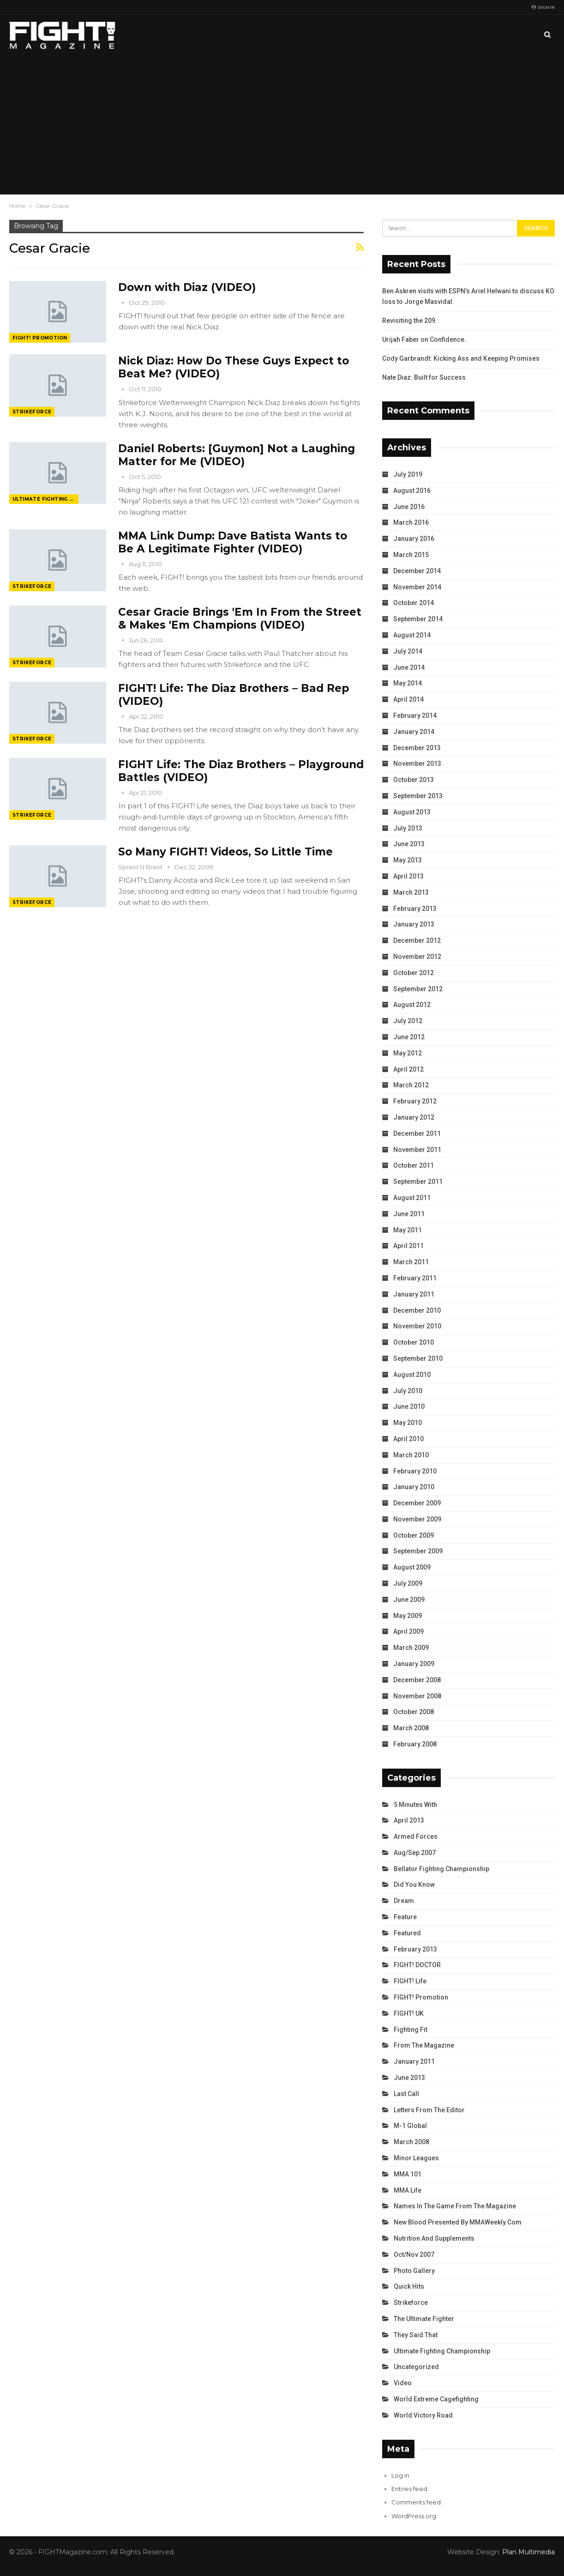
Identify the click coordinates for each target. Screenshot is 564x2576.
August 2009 (412, 1567)
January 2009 (413, 1663)
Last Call (406, 2093)
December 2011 (417, 1133)
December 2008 (417, 1680)
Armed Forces (416, 1836)
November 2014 (417, 587)
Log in (400, 2475)
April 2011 (408, 1245)
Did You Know (414, 1884)
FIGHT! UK (409, 2013)
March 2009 (411, 1647)
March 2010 (411, 1455)
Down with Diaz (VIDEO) (187, 287)
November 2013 (417, 763)
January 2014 (413, 731)
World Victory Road (423, 2415)
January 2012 (413, 1117)
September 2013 (418, 796)
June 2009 (409, 1599)
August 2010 (412, 1374)
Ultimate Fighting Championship (45, 499)
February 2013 (415, 908)
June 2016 (409, 506)
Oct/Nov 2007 (414, 2254)
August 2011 (412, 1197)
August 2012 (412, 1004)
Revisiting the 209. (409, 320)
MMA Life (407, 2190)
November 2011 (417, 1149)
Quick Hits (409, 2286)
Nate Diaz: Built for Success (424, 377)
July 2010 (407, 1390)
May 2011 (407, 1230)
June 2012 (409, 1037)
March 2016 (411, 522)
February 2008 (415, 1744)
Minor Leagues (416, 2158)
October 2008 (413, 1711)
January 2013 (413, 924)
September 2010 (418, 1358)
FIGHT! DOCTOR (417, 1965)
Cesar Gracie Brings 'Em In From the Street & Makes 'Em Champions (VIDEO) (239, 618)
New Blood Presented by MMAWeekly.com (458, 2222)
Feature (405, 1917)
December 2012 (417, 940)
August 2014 (412, 635)
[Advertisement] (282, 124)
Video (403, 2383)
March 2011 (411, 1262)
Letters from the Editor (429, 2110)
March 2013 (411, 892)
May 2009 (407, 1615)
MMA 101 (407, 2174)
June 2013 (409, 844)
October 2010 (413, 1342)
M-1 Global (410, 2125)
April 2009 (408, 1631)
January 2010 (413, 1487)
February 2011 (415, 1278)
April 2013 (408, 876)
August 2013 (412, 812)
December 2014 (417, 571)
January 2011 (413, 1294)
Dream (404, 1900)
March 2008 (411, 1728)
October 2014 (413, 602)
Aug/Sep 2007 (415, 1852)
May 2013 (407, 860)
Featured (407, 1933)
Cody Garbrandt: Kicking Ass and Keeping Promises (461, 358)
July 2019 (407, 474)
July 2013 (407, 828)
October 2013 (413, 779)
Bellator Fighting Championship (441, 1869)
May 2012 (407, 1053)
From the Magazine (424, 2045)
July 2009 (407, 1583)
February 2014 (415, 715)
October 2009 (413, 1535)
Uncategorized (416, 2366)
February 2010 (415, 1471)
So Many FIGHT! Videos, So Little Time (225, 851)
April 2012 (408, 1069)
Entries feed (409, 2488)
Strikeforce (31, 412)
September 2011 (418, 1181)
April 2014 (408, 699)
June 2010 (409, 1406)
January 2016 (413, 538)
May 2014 (407, 683)
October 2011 (413, 1165)
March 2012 (411, 1085)
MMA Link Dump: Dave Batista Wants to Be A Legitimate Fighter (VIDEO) (232, 542)
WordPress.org (413, 2516)
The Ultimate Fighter (424, 2318)
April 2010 (408, 1439)
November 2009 (417, 1519)
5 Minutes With (415, 1804)
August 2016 (412, 490)
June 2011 (409, 1214)
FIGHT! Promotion (39, 338)
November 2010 (417, 1326)
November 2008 (417, 1696)
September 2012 (418, 989)
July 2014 (407, 651)
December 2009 (417, 1503)
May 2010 (407, 1422)
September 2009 (418, 1551)
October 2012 (413, 972)
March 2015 (411, 554)
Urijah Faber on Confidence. (424, 339)
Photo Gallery (414, 2270)
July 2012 (407, 1020)
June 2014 (409, 667)
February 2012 (415, 1101)
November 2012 (417, 956)
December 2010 (417, 1310)
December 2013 (417, 748)
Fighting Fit (410, 2029)
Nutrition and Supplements (434, 2238)
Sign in (543, 7)
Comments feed (416, 2502)
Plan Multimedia (528, 2552)
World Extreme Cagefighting (436, 2399)
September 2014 (418, 619)
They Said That (416, 2335)
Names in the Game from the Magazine (455, 2206)
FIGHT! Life (410, 1981)
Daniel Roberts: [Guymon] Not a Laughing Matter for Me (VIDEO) (236, 455)
